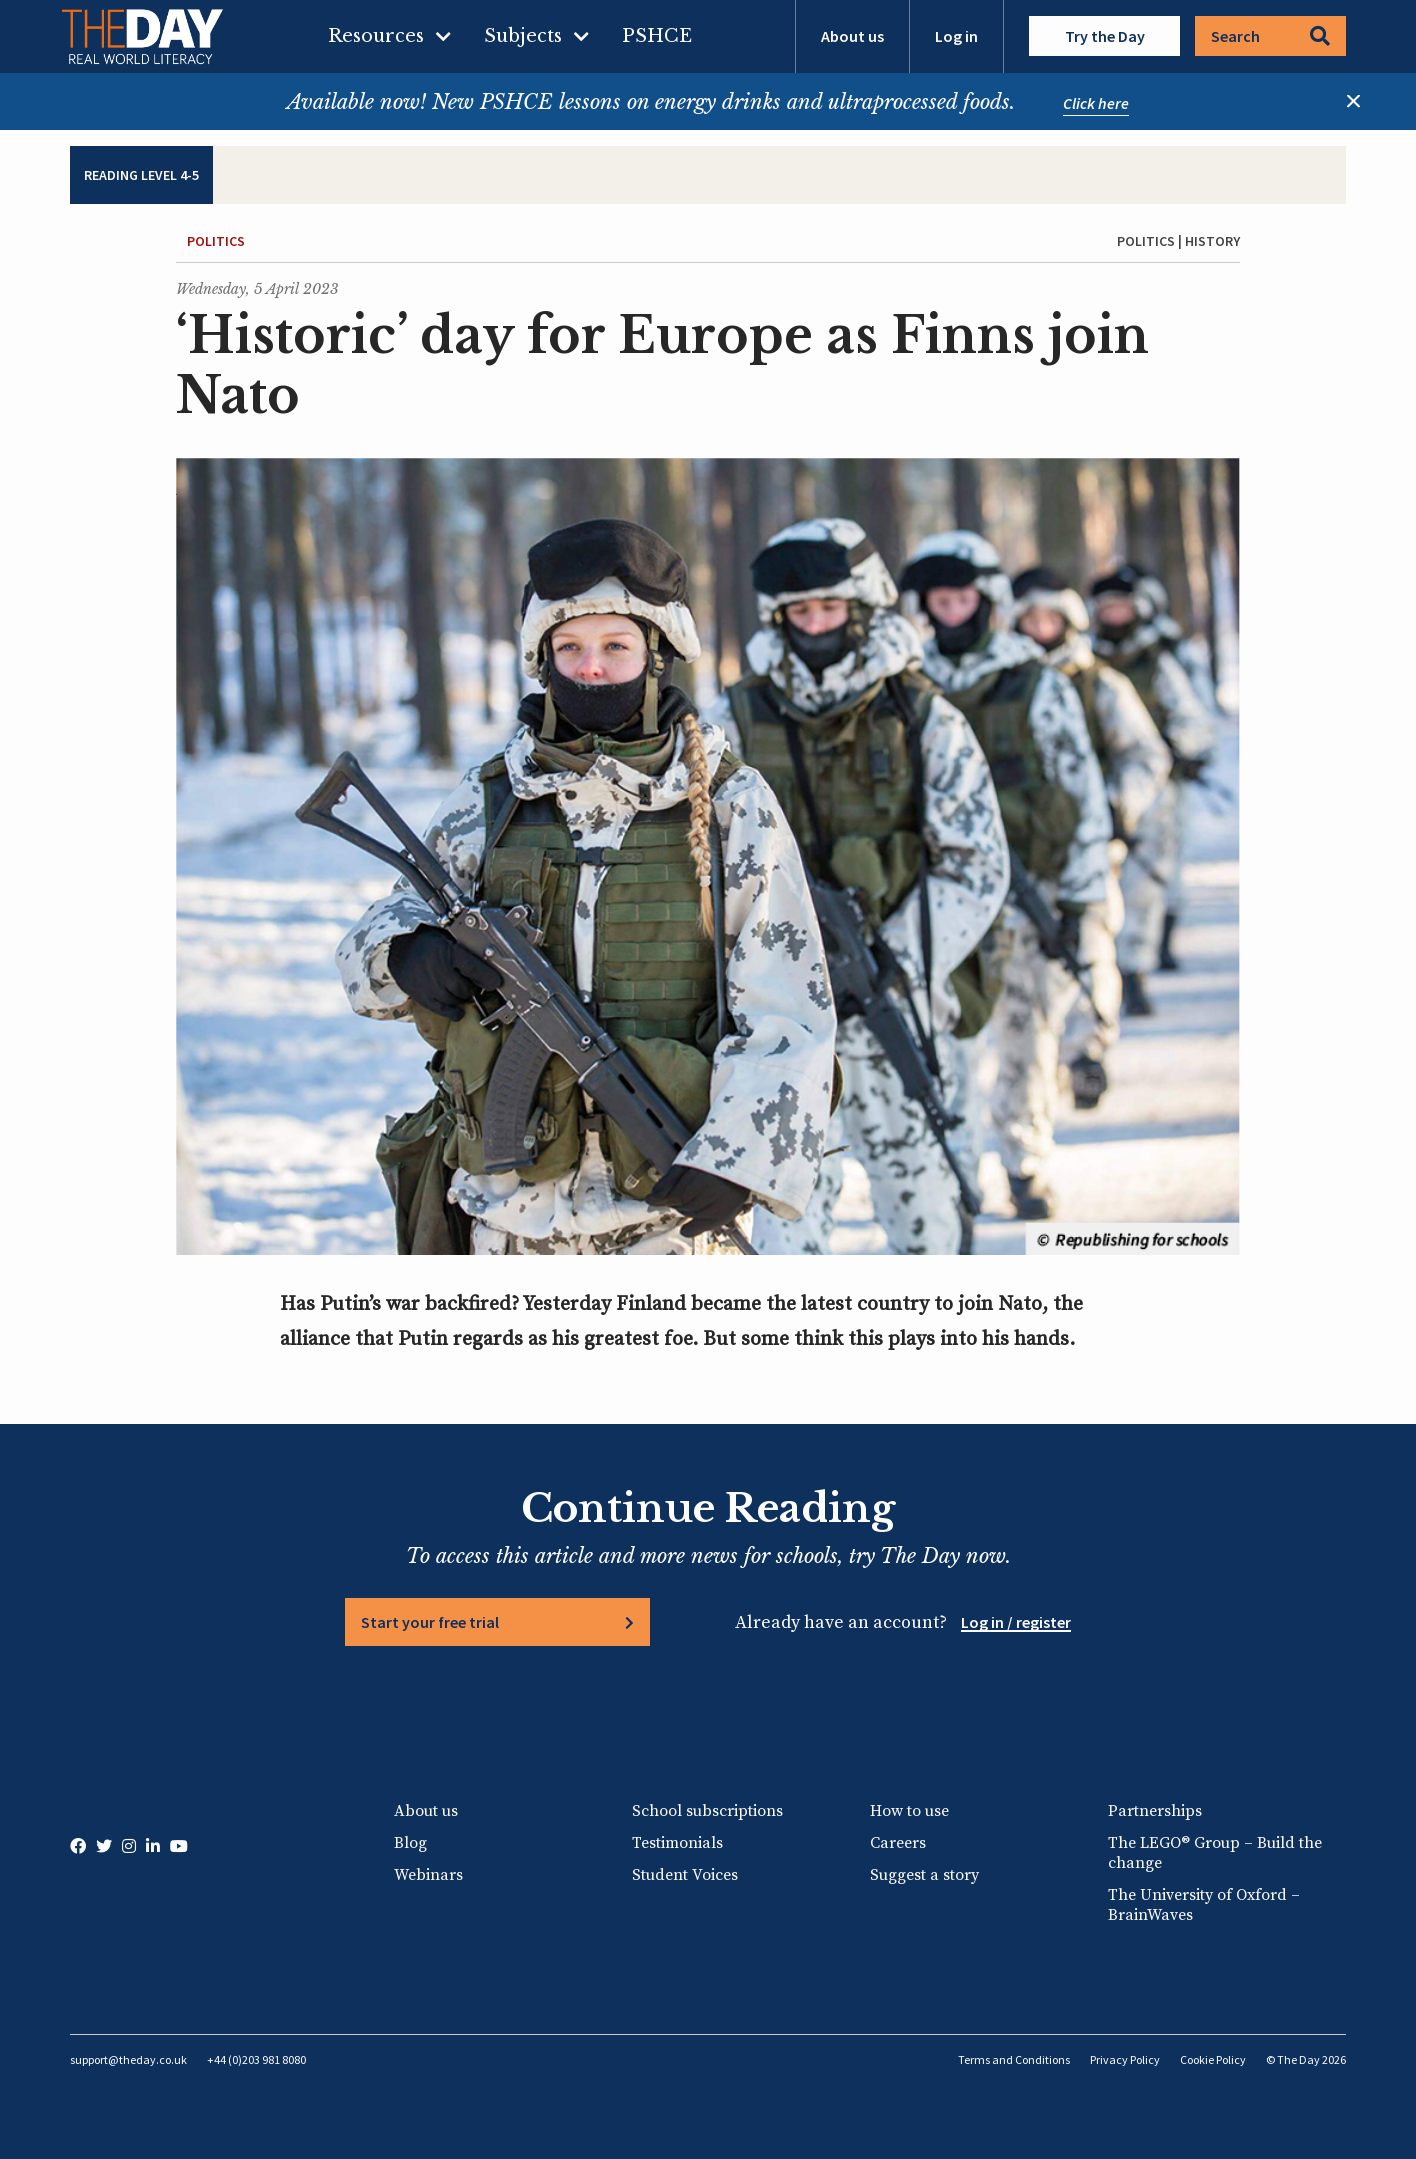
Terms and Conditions (1014, 2059)
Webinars (428, 1875)
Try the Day (1105, 36)
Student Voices (685, 1875)
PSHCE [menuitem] (657, 36)
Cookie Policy (1213, 2059)
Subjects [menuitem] (523, 36)
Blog (410, 1843)
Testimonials (677, 1843)
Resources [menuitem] (376, 36)
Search (1270, 36)
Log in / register (1016, 1622)
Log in (956, 36)
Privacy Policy (1125, 2059)
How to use (909, 1811)
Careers (898, 1843)
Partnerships (1155, 1811)
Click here (1096, 103)
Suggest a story (924, 1875)
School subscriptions (707, 1811)
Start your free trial (430, 1622)
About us (852, 36)
